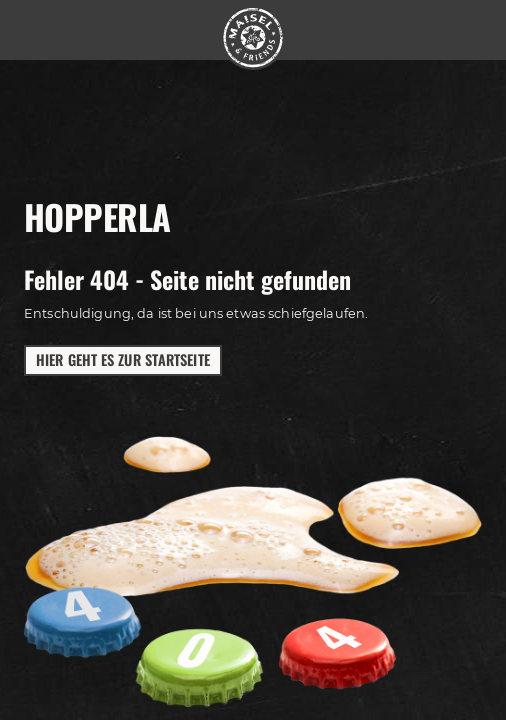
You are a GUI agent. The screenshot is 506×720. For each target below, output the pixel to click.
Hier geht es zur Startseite (123, 359)
